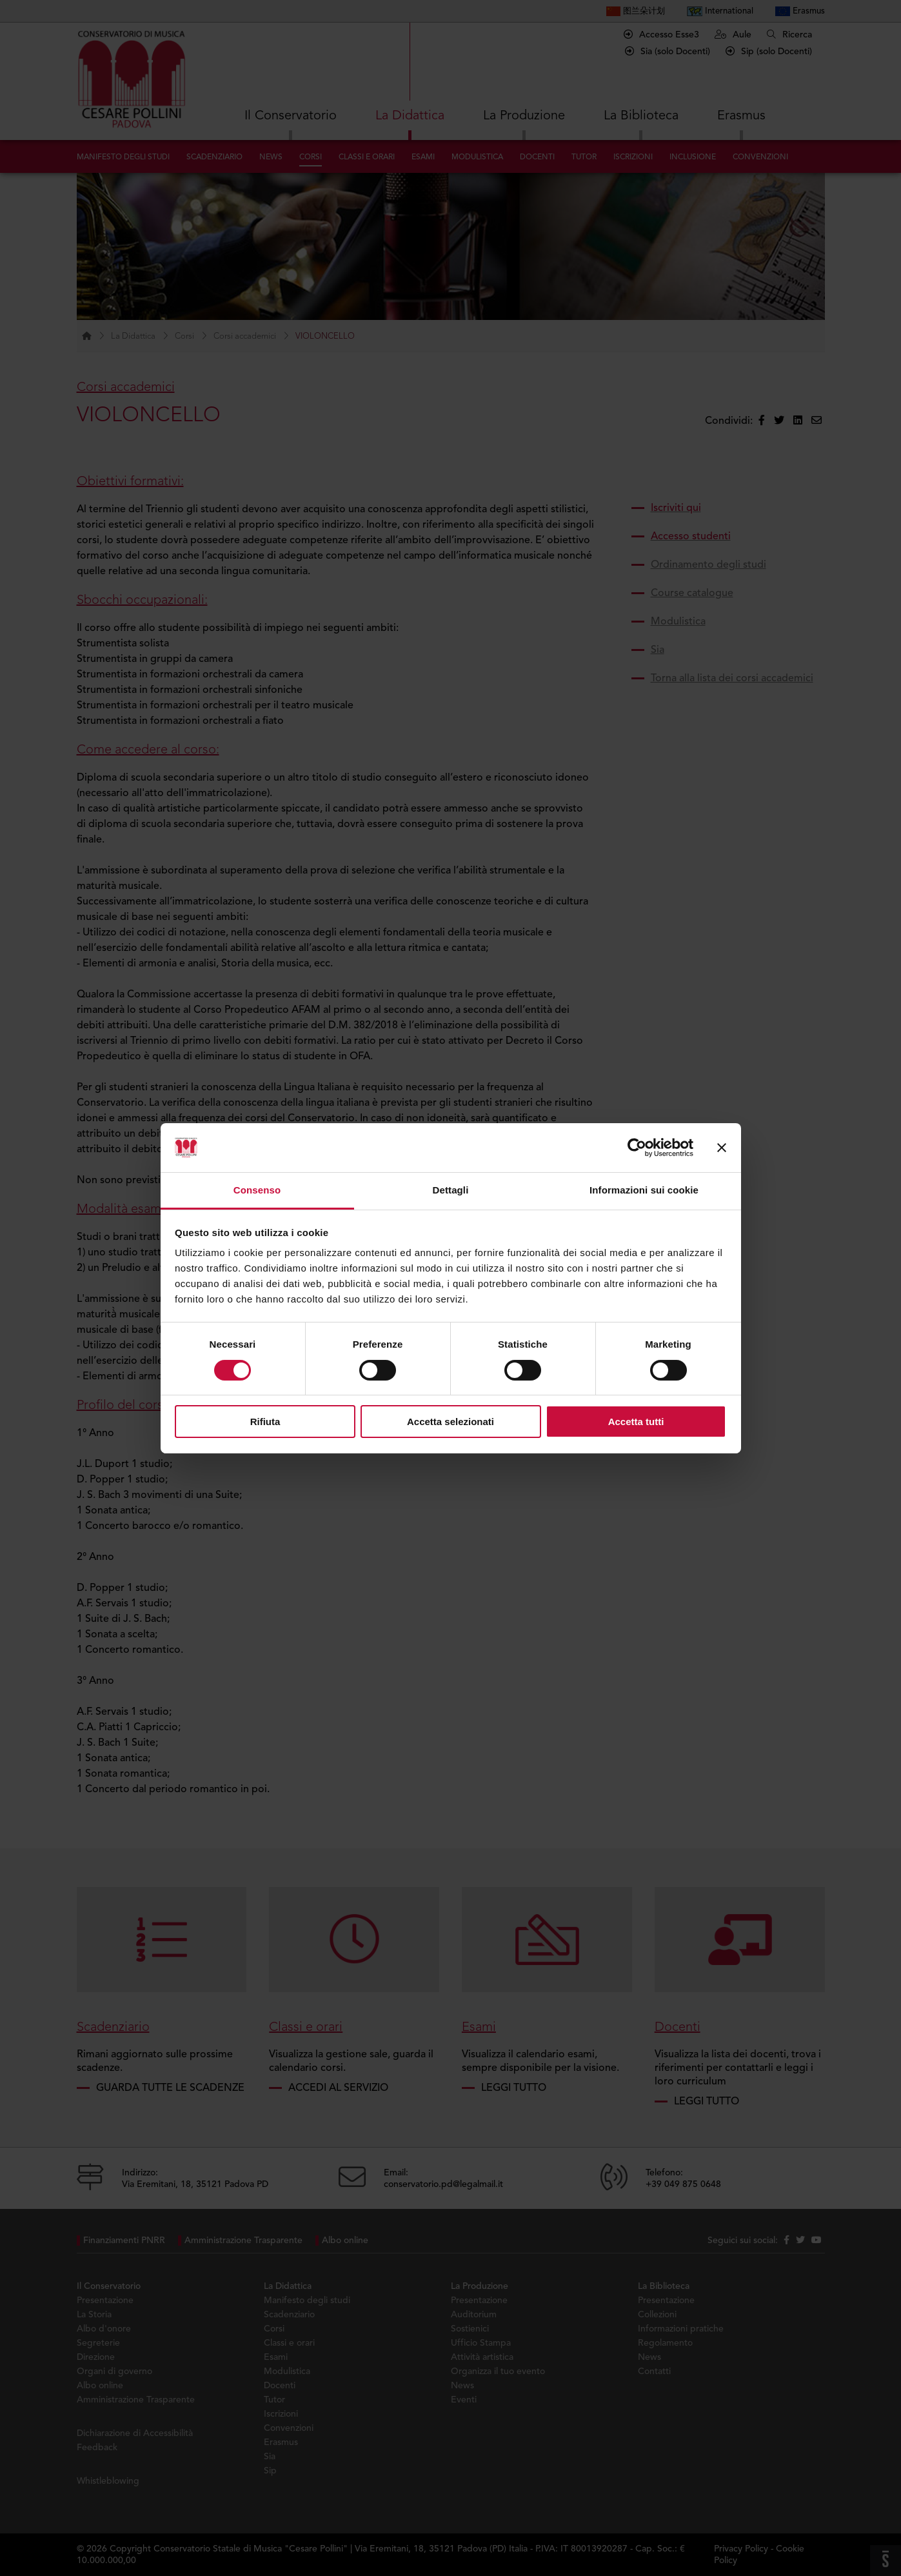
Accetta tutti (636, 1421)
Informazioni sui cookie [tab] (643, 1189)
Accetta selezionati (450, 1421)
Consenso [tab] (257, 1189)
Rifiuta (265, 1421)
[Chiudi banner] (721, 1147)
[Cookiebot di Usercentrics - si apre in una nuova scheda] (636, 1147)
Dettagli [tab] (451, 1189)
